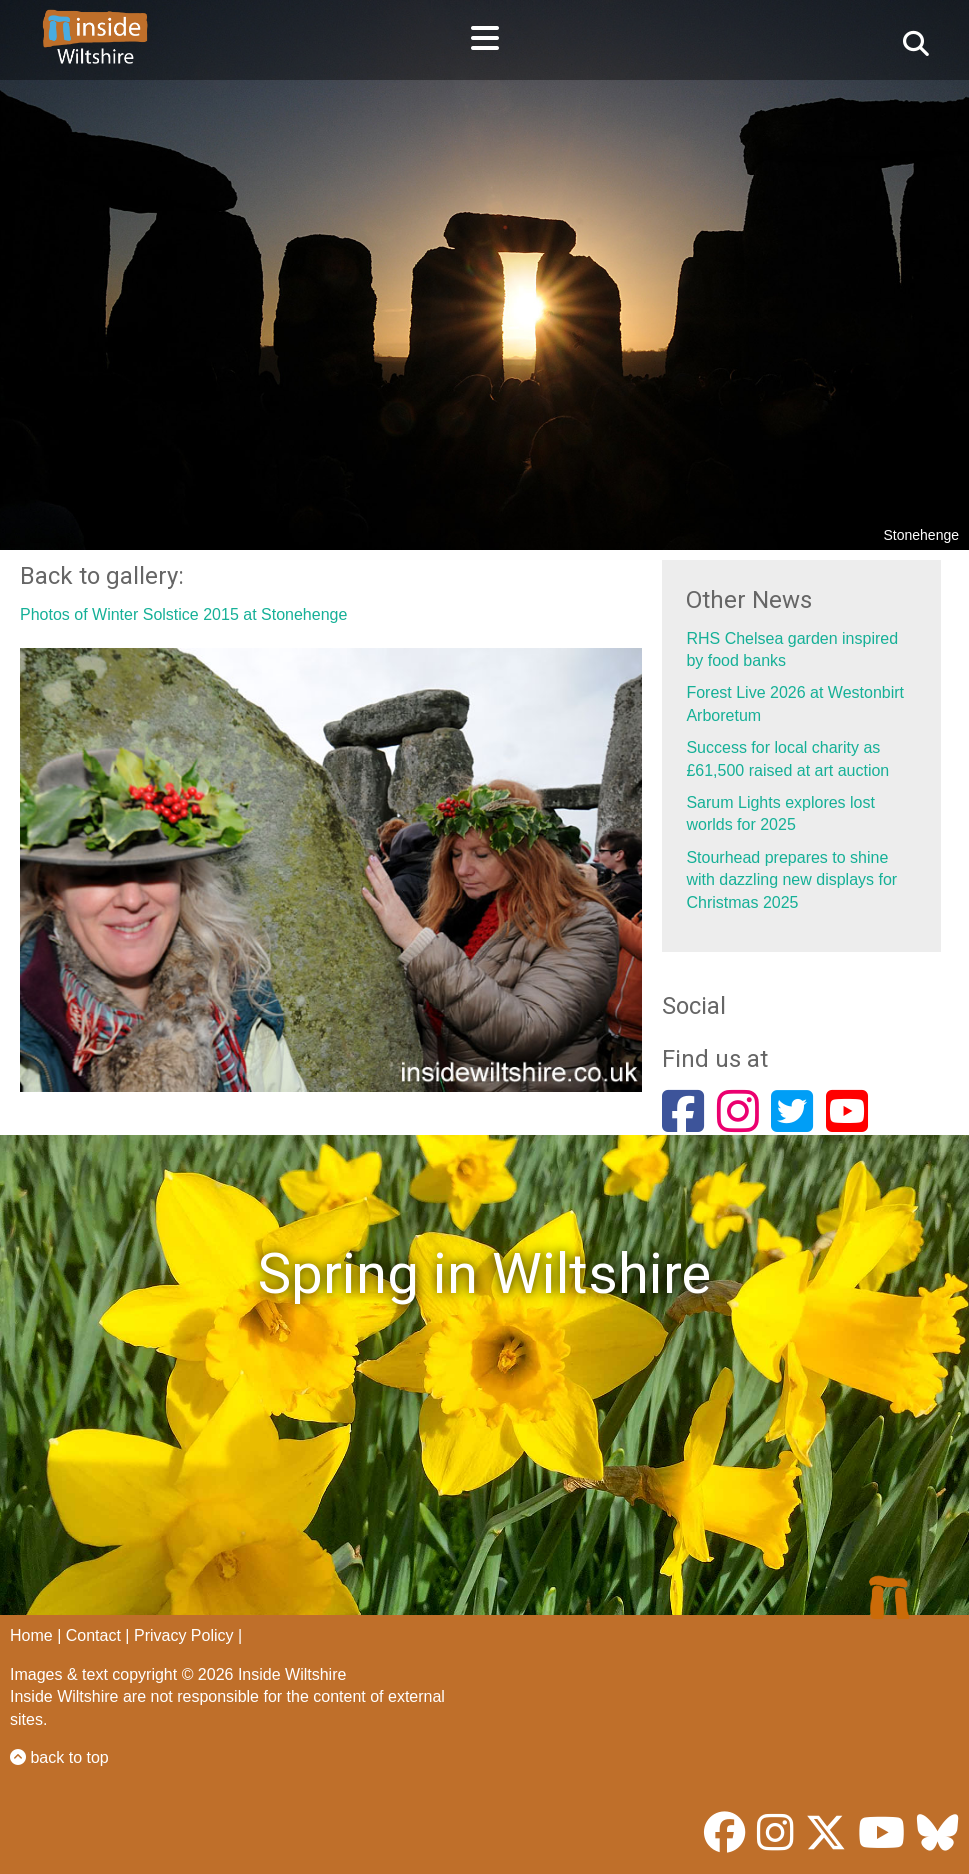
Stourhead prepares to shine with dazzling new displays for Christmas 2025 (791, 880)
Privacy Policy (184, 1635)
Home (31, 1635)
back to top (59, 1757)
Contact (93, 1635)
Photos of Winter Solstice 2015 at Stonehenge (183, 614)
